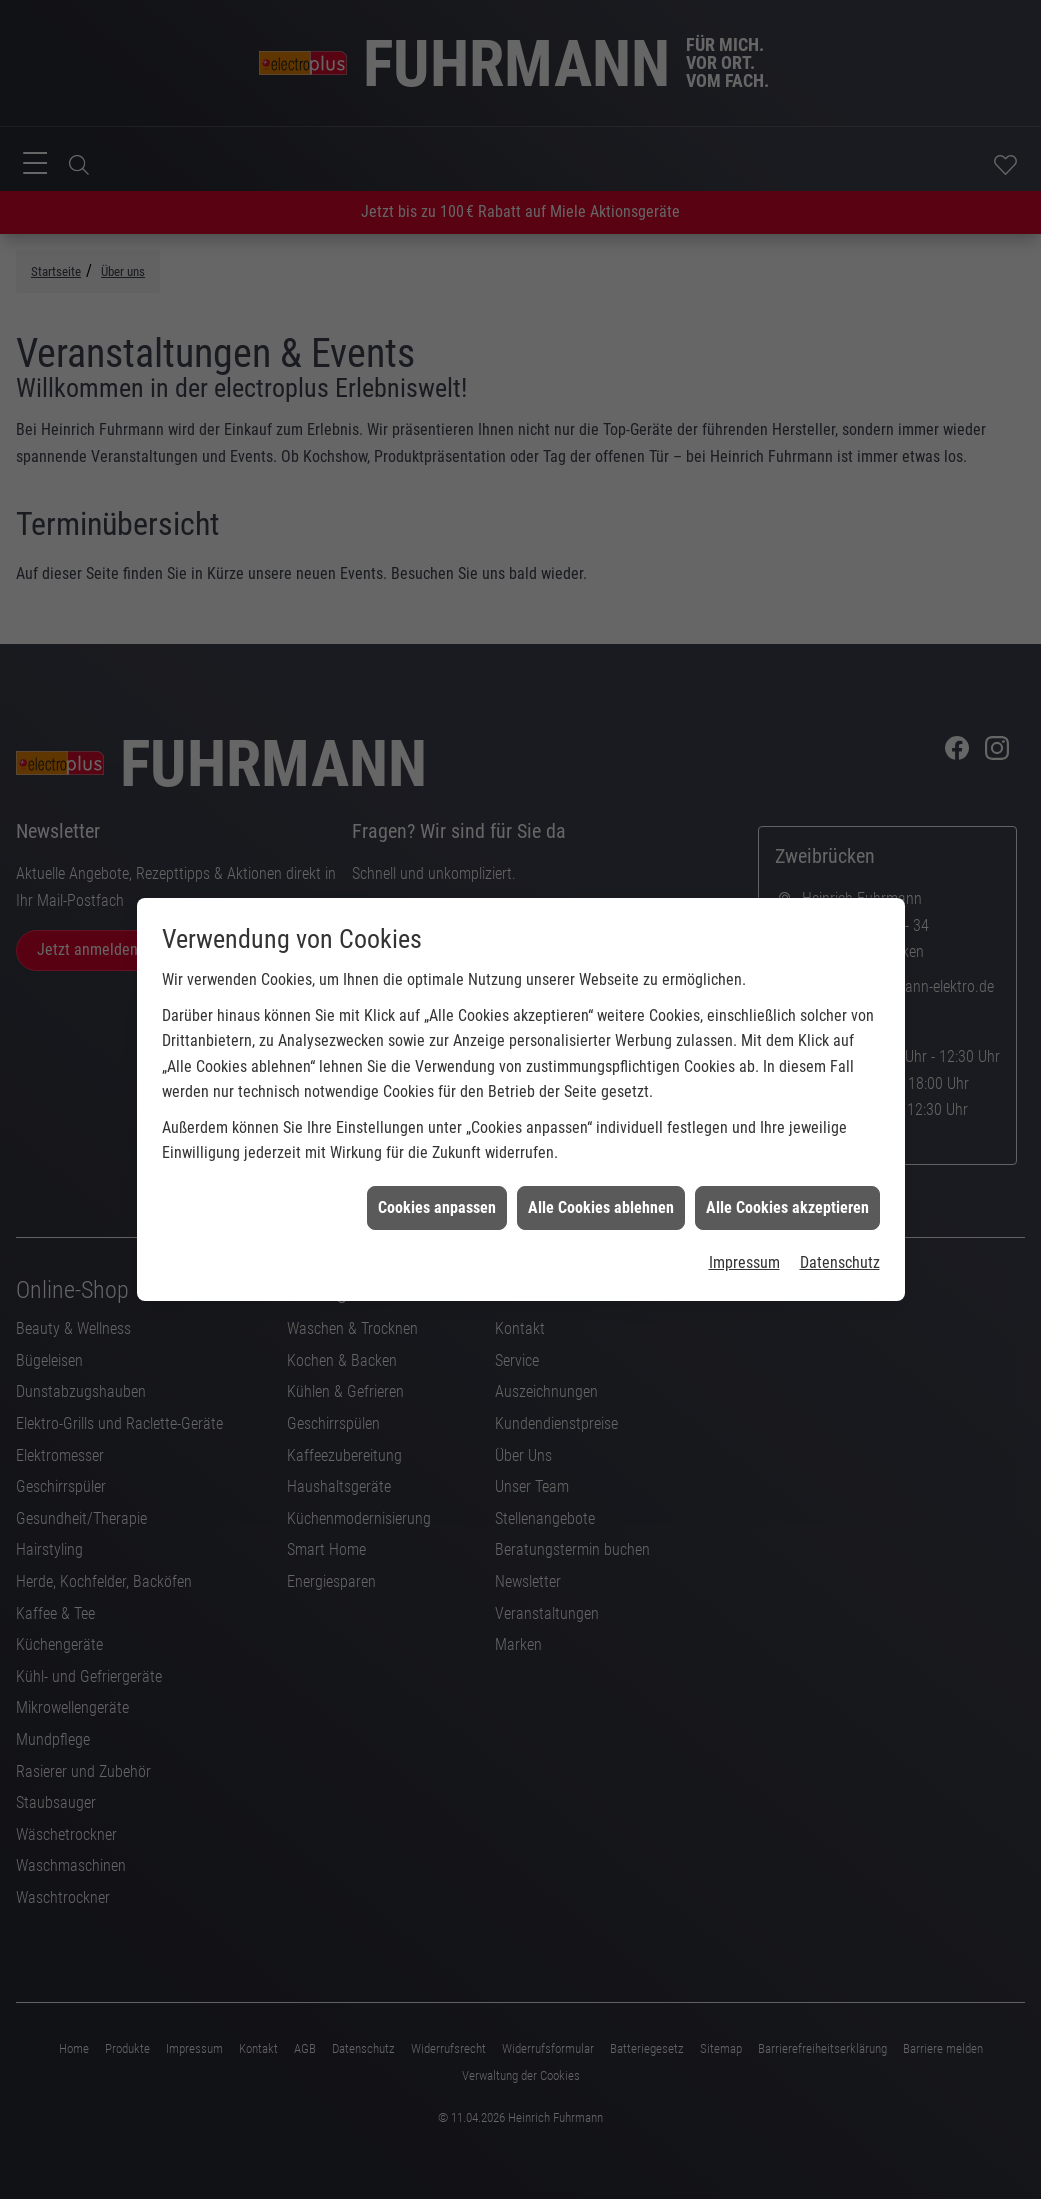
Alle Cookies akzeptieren (787, 1178)
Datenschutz (840, 1233)
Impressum (744, 1233)
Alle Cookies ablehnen (601, 1178)
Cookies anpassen (437, 1178)
